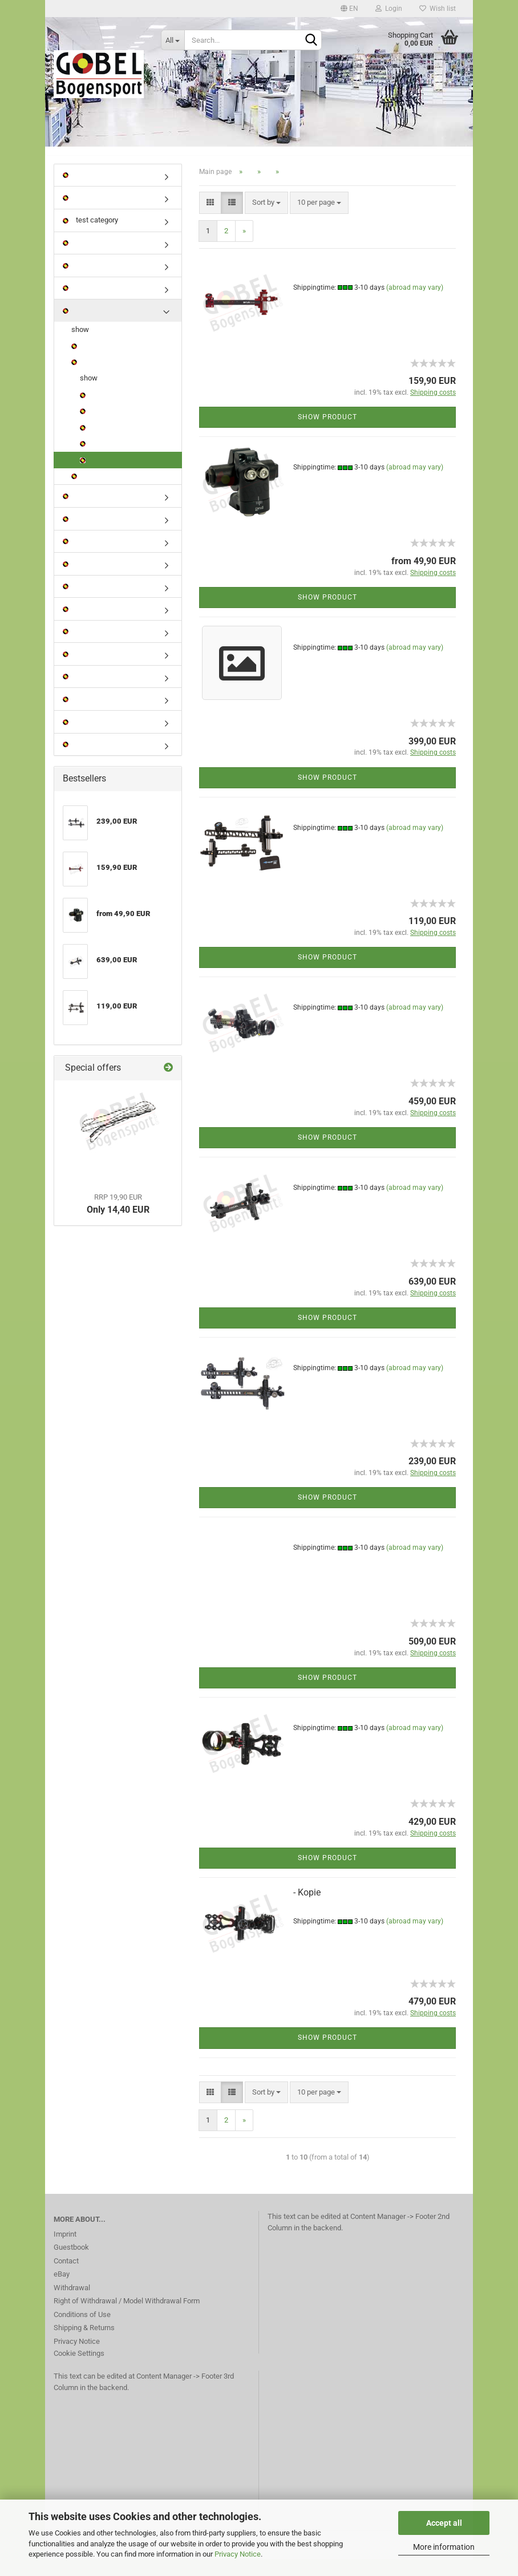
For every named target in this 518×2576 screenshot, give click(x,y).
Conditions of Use (82, 2330)
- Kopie (307, 1908)
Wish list (437, 9)
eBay (62, 2290)
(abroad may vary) (414, 303)
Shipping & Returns (84, 2343)
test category (90, 236)
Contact (66, 2277)
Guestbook (71, 2263)
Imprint (65, 2250)
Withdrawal (72, 2303)
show (80, 345)
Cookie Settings (79, 2369)
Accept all (444, 2523)
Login (388, 9)
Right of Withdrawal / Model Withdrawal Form (127, 2316)
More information (444, 2546)
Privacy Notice (238, 2554)
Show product (327, 433)
